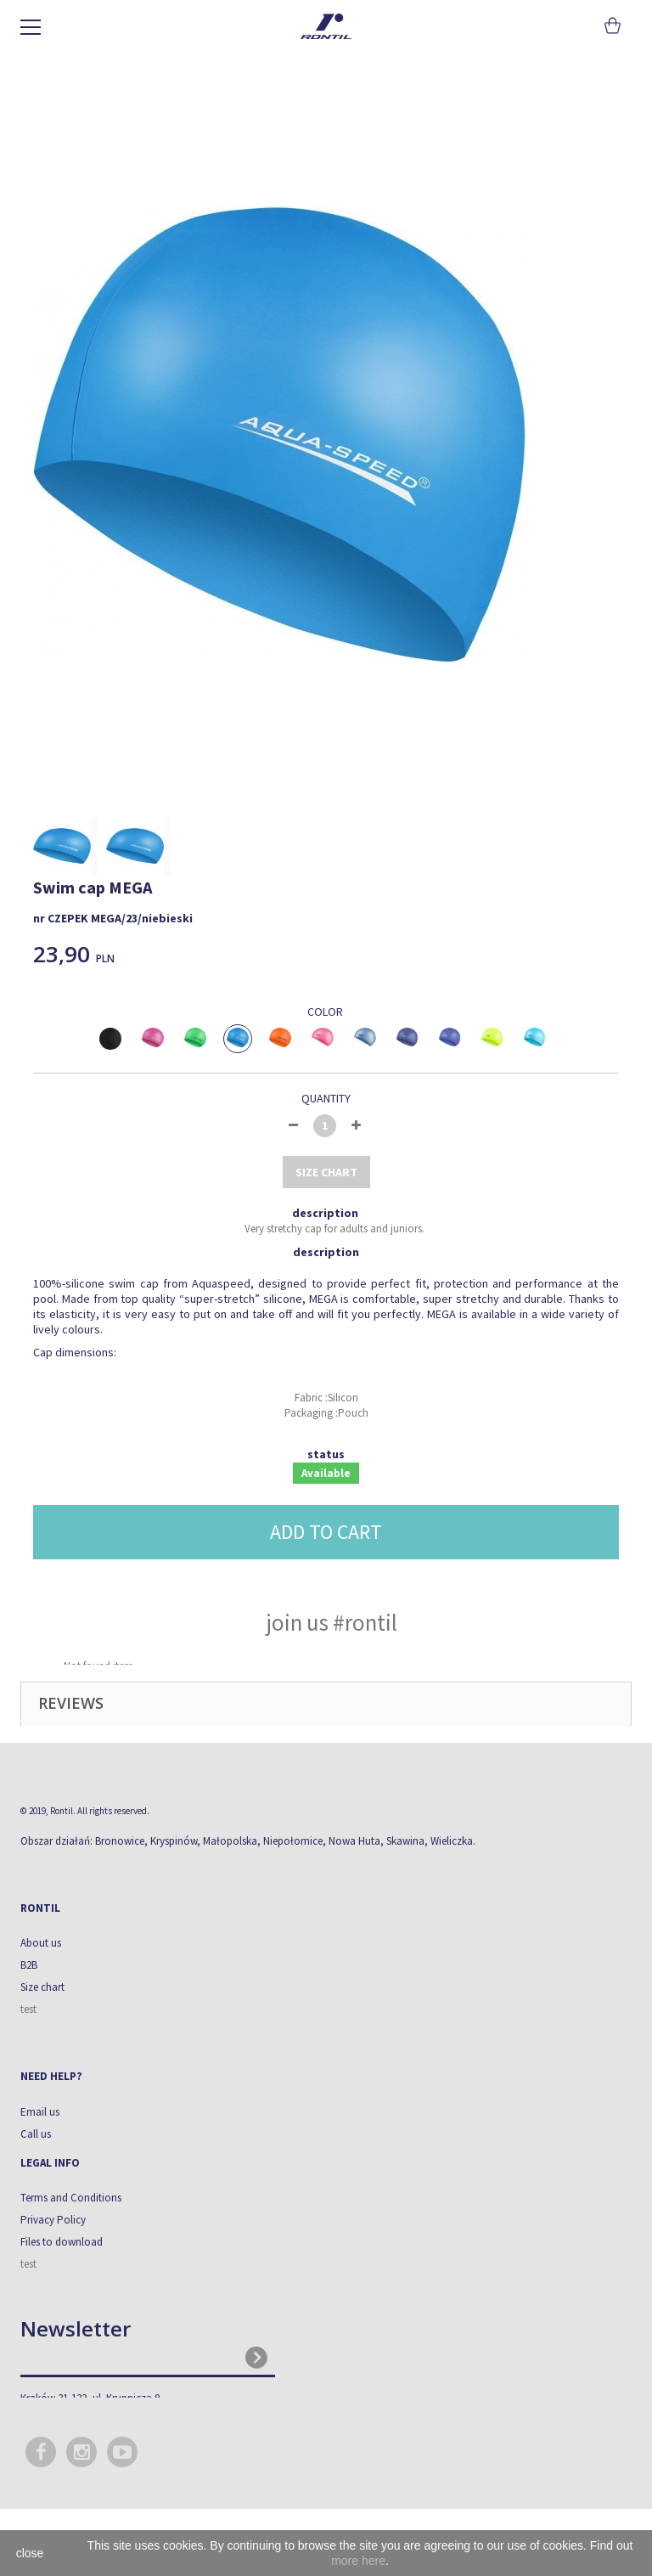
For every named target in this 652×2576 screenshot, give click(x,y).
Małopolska (230, 1841)
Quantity (326, 1098)
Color (326, 1011)
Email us (39, 2112)
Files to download (61, 2242)
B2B (28, 1965)
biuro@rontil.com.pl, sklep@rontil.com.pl (116, 2432)
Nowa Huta (354, 1841)
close (30, 2553)
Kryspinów (173, 1841)
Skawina (405, 1841)
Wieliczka (451, 1841)
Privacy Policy (53, 2219)
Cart (611, 25)
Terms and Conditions (70, 2197)
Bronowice (119, 1841)
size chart (326, 1172)
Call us (35, 2134)
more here (358, 2561)
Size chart (42, 1987)
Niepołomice (293, 1841)
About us (40, 1943)
